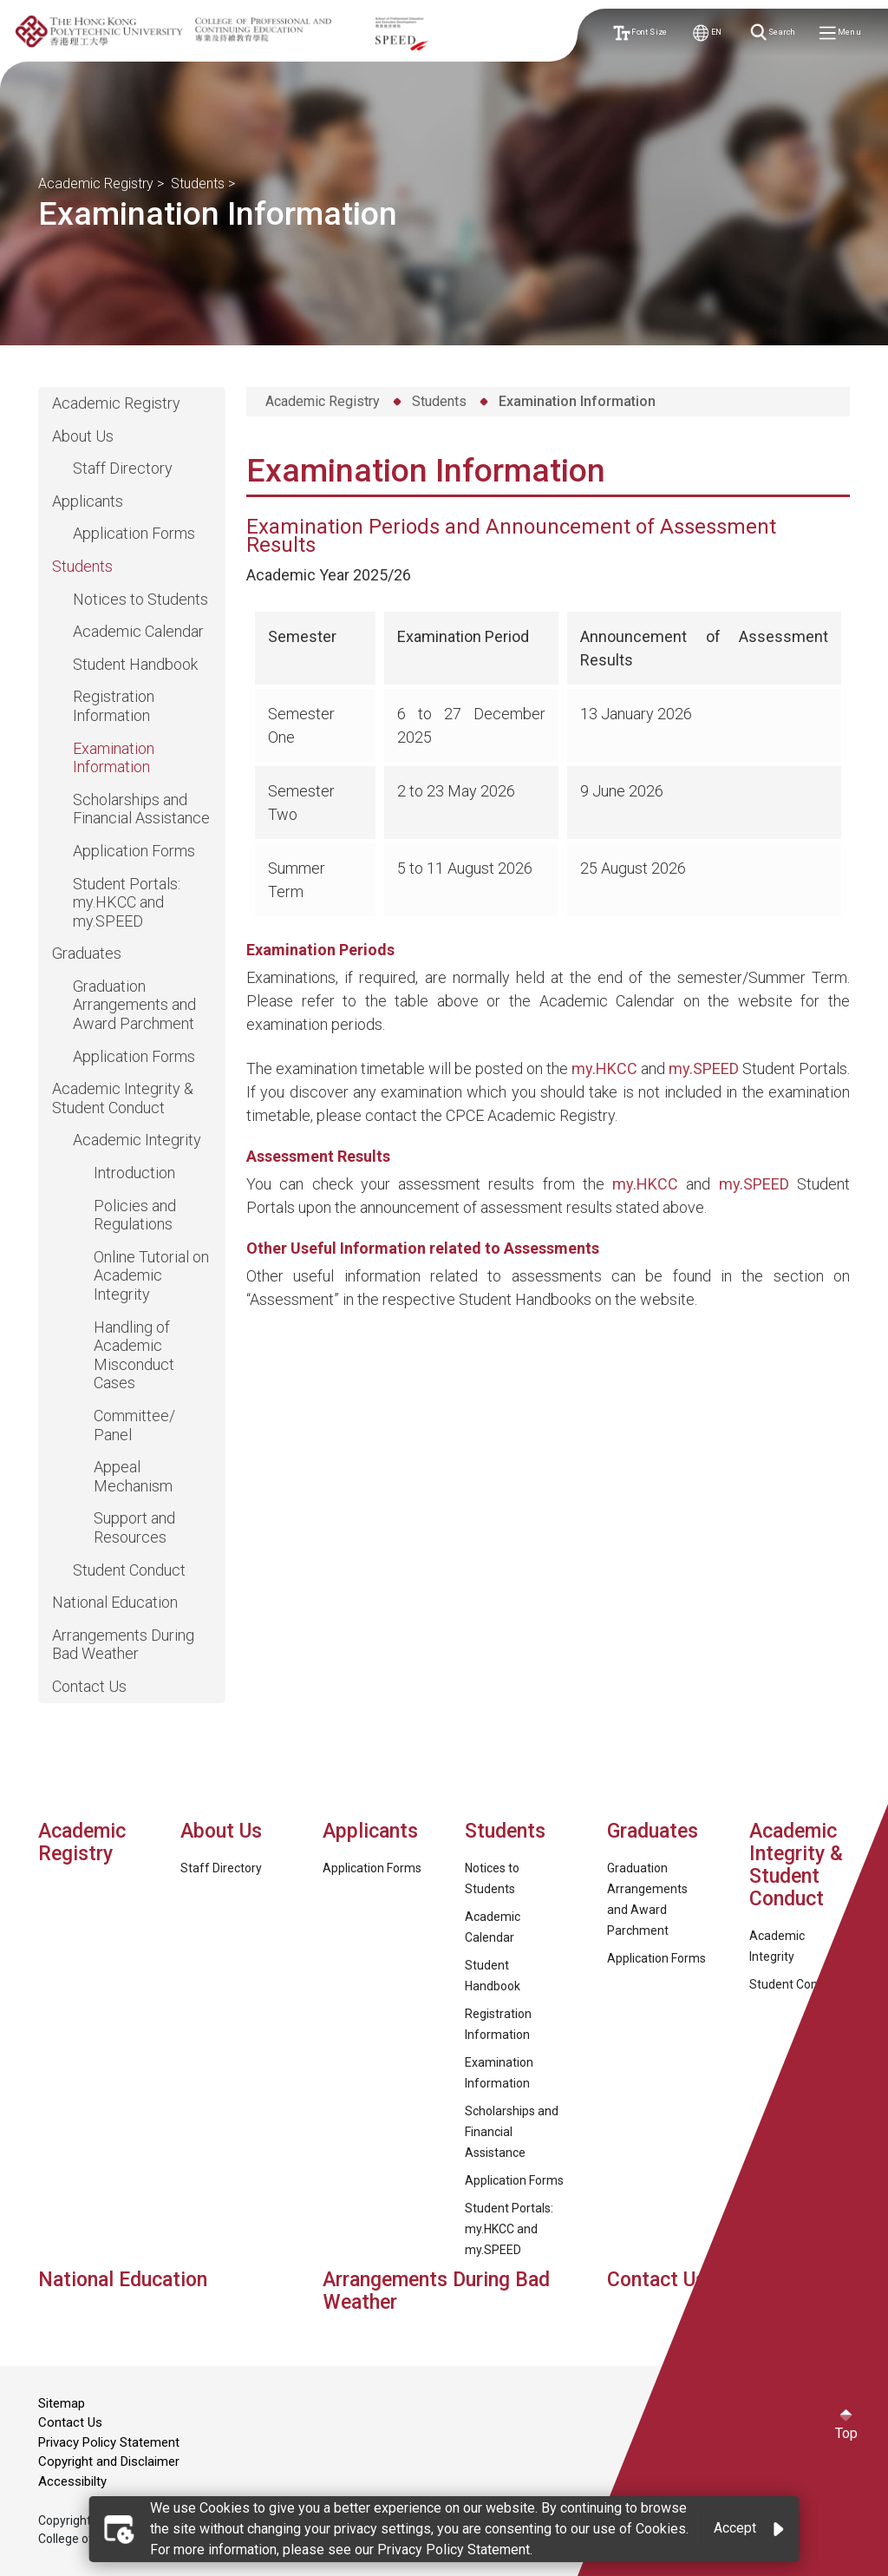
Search (775, 33)
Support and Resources (134, 1527)
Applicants (87, 501)
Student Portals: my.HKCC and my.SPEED (126, 902)
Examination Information (113, 758)
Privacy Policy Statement (109, 2442)
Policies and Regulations (135, 1215)
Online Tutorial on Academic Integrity (151, 1275)
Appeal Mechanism (133, 1476)
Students (198, 183)
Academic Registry (95, 183)
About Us (83, 436)
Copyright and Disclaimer (109, 2461)
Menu (841, 33)
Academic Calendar (138, 631)
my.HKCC (604, 1068)
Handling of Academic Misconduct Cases (134, 1355)
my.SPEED (704, 1068)
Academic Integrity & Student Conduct (122, 1098)
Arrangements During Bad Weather (123, 1644)
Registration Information (113, 705)
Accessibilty (72, 2481)
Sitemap (61, 2403)
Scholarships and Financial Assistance (141, 809)
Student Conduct (129, 1570)
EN (708, 32)
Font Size (641, 32)
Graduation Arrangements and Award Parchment (134, 1004)
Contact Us (89, 1686)
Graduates (86, 953)
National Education (115, 1602)
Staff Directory (123, 468)
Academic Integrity (137, 1140)
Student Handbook (135, 664)
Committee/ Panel (134, 1425)
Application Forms (134, 533)
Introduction (134, 1172)
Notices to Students (140, 599)
